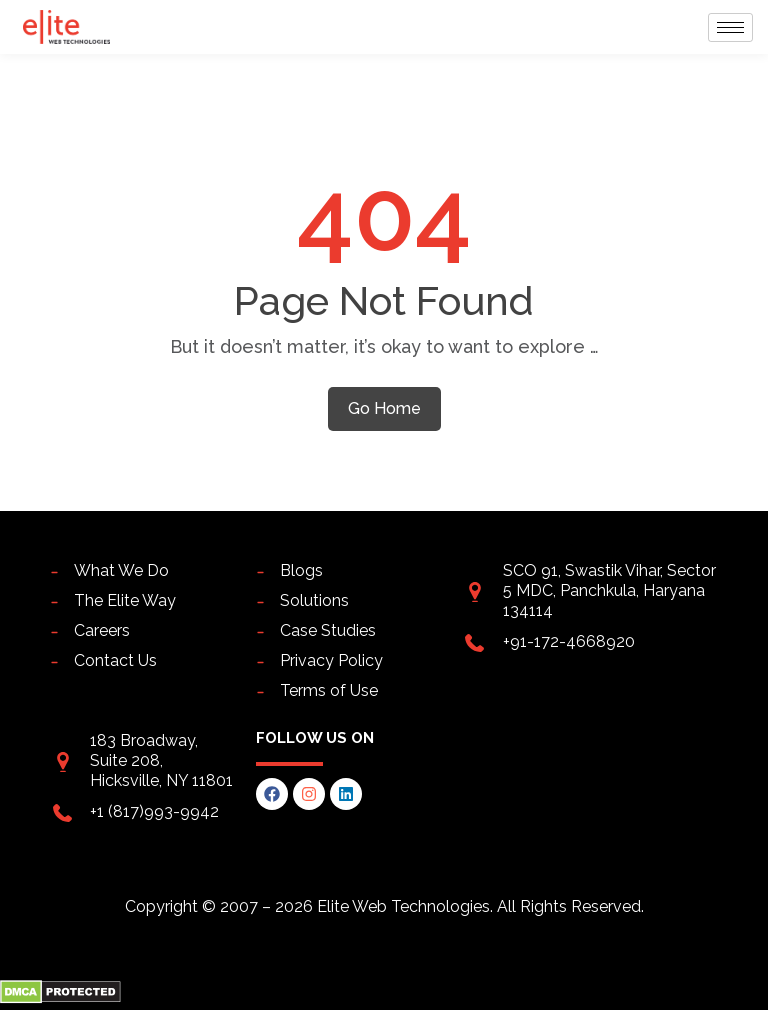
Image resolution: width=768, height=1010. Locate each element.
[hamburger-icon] (730, 27)
